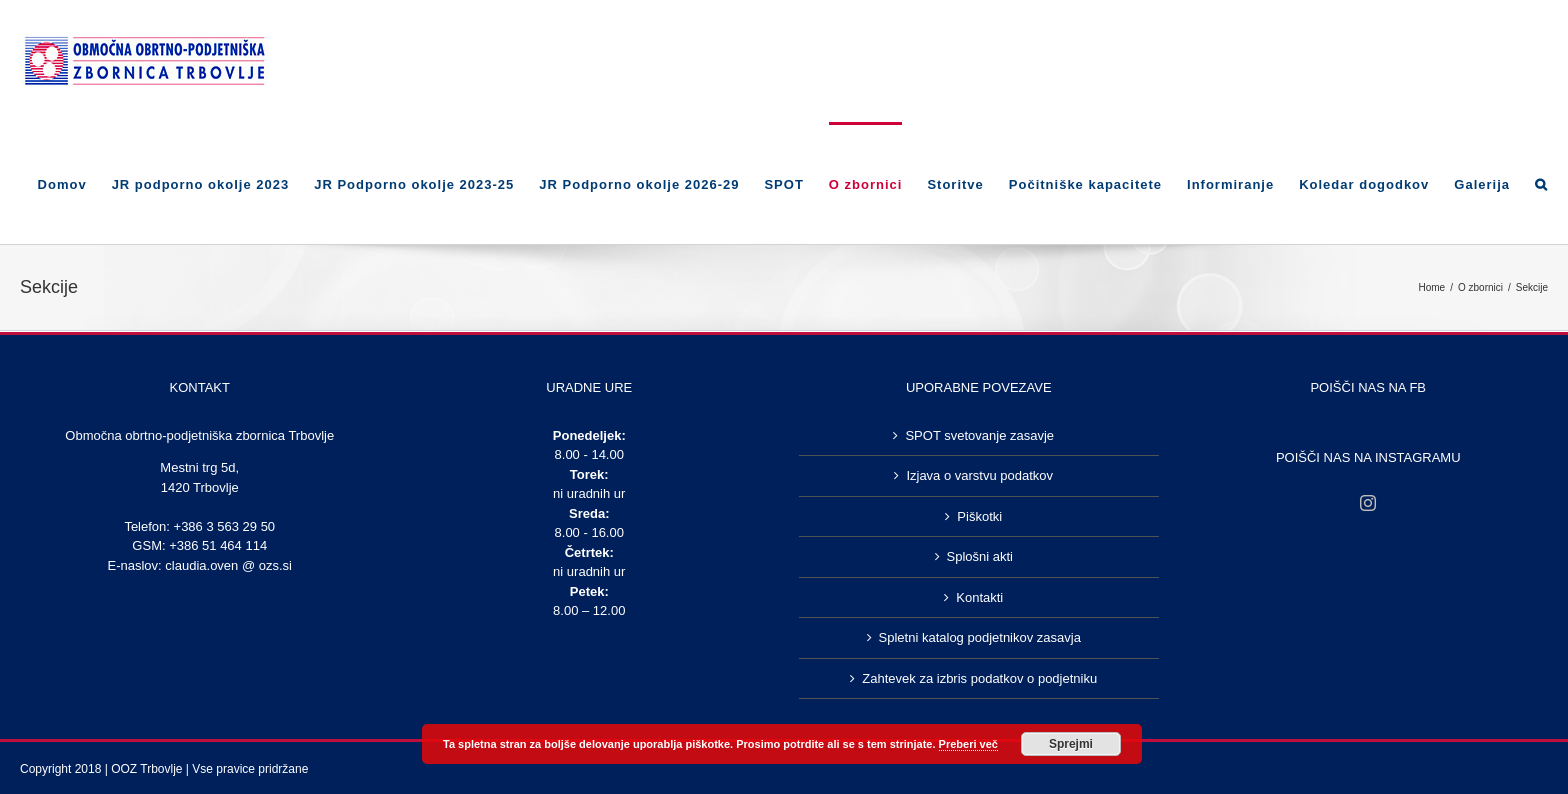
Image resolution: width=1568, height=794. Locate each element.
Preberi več (968, 744)
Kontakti (979, 597)
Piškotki (979, 516)
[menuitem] (75, 183)
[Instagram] (1368, 503)
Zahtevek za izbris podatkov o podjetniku (979, 678)
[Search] (1541, 183)
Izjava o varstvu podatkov (979, 475)
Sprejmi (1071, 744)
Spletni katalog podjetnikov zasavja (980, 637)
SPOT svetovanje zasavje (979, 435)
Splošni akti (980, 556)
